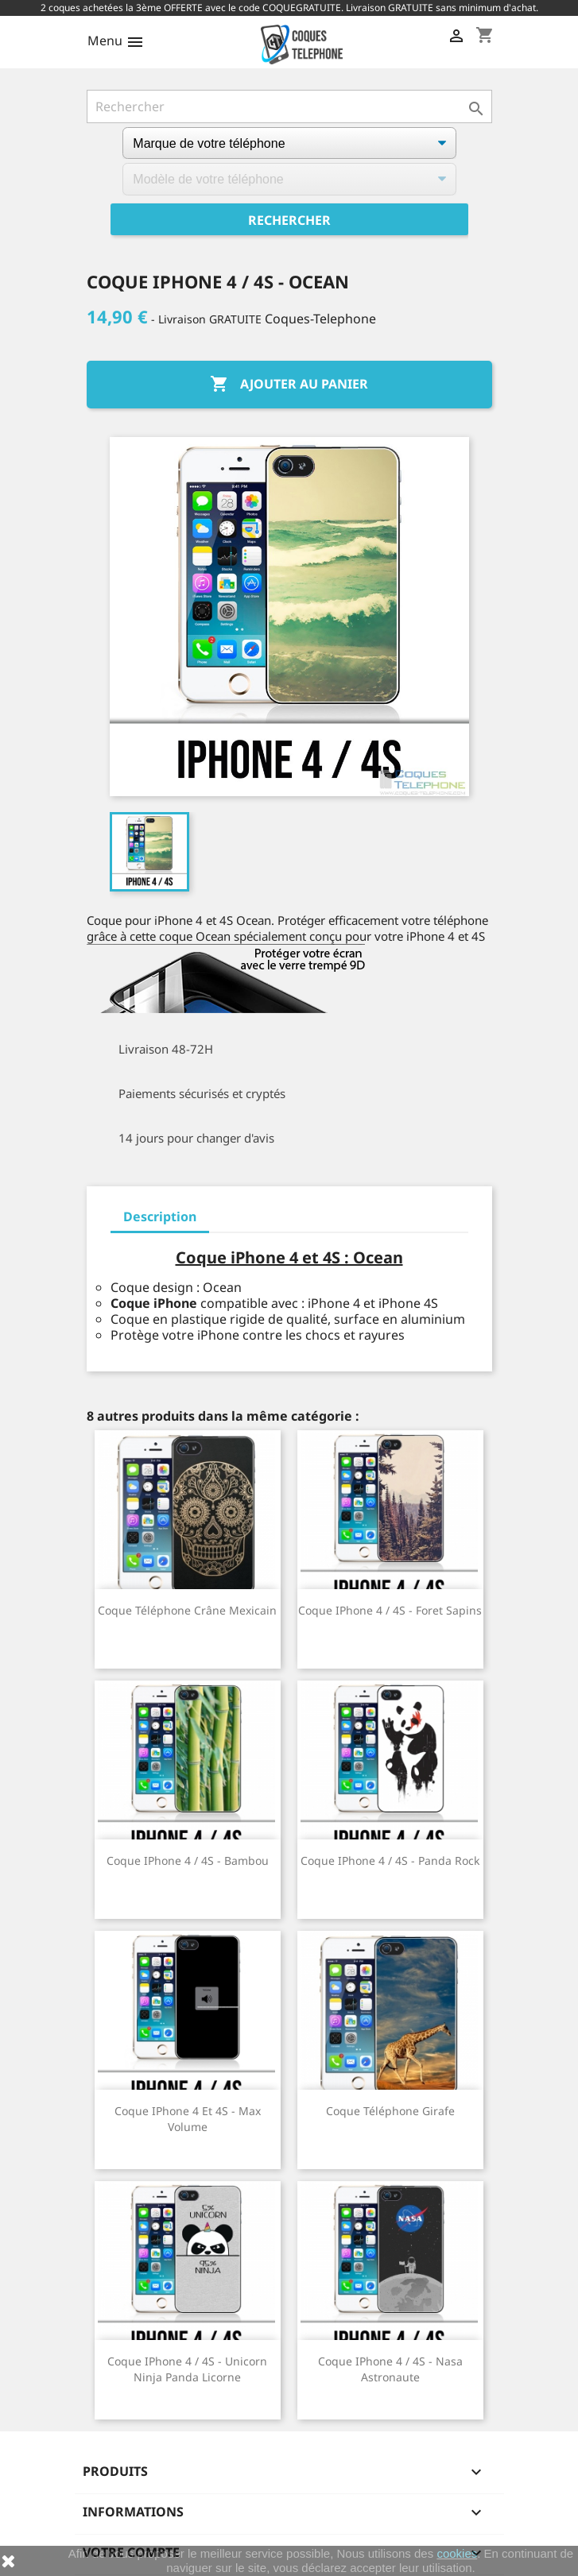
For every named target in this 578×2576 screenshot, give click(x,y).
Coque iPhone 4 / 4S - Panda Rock (390, 1860)
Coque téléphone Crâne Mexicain (187, 1610)
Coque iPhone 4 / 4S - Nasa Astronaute (390, 2369)
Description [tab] (159, 1216)
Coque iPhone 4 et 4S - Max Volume (187, 2118)
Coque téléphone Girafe (390, 2110)
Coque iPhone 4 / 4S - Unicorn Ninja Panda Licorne (187, 2369)
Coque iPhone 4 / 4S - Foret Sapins (390, 1610)
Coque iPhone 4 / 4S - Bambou (188, 1860)
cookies (456, 2553)
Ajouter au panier (289, 384)
